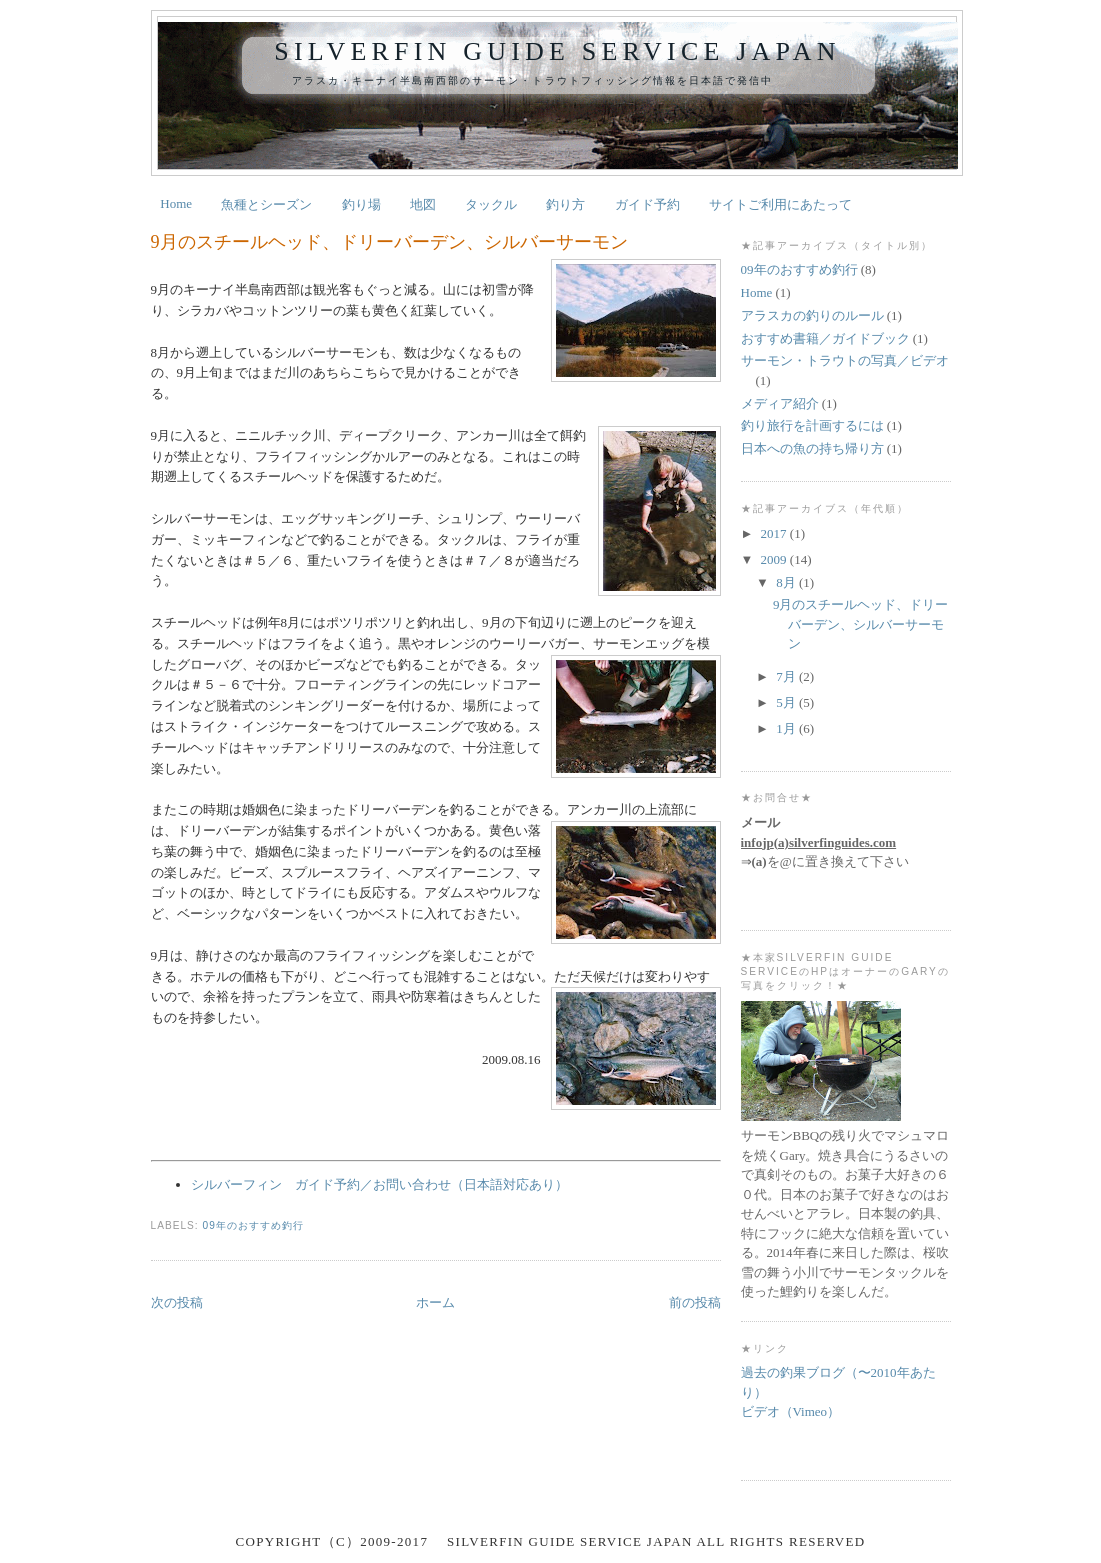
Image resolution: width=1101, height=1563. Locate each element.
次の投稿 (177, 1302)
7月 (787, 676)
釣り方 (565, 204)
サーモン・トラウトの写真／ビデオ (845, 360)
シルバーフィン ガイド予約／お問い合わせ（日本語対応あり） (379, 1184)
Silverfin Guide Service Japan (557, 51)
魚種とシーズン (266, 204)
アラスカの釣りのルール (812, 315)
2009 (775, 559)
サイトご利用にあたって (780, 204)
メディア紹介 (780, 403)
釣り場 (361, 204)
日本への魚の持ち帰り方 (812, 448)
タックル (491, 204)
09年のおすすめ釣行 (253, 1225)
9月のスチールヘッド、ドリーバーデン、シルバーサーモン (389, 242)
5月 (787, 702)
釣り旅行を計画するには (812, 425)
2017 (775, 533)
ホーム (435, 1302)
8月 (787, 582)
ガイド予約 (647, 204)
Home (176, 203)
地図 (423, 204)
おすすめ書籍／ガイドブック (825, 338)
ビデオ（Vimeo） (791, 1411)
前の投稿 (695, 1302)
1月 (787, 728)
